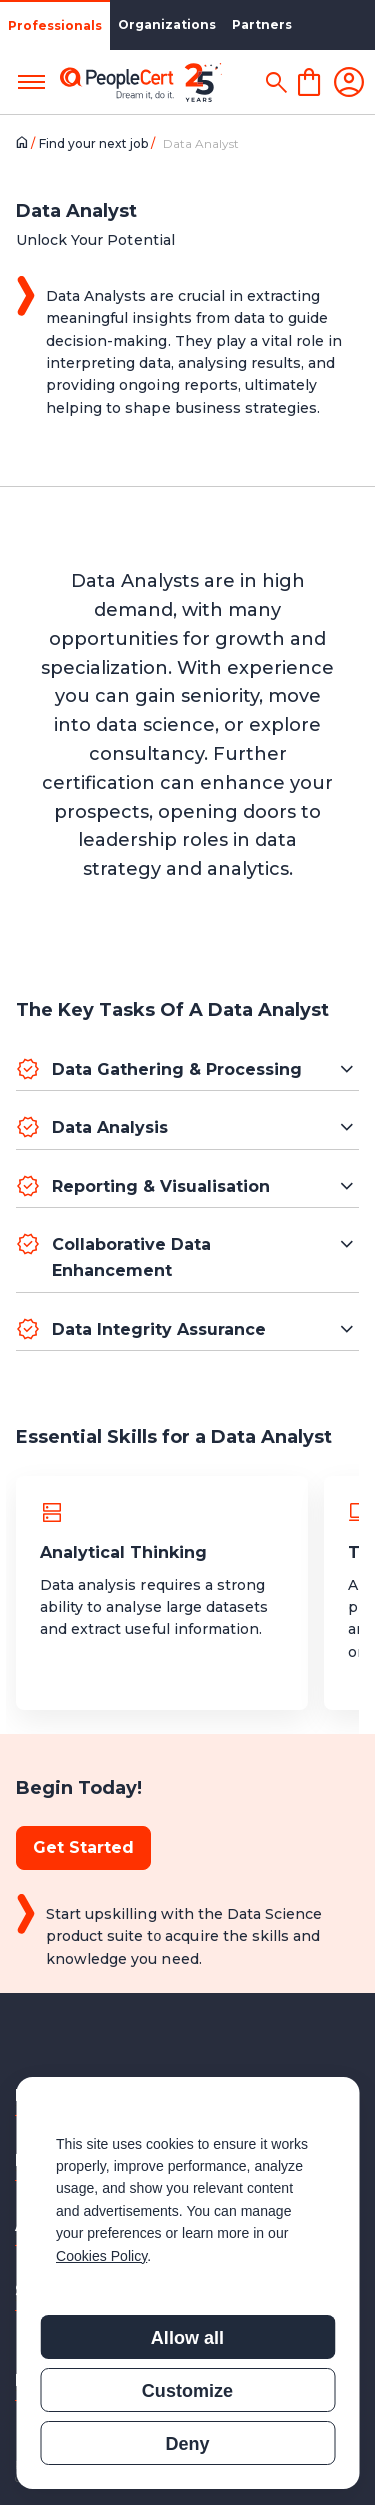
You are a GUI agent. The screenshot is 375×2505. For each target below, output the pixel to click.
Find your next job (95, 143)
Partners (262, 24)
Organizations (167, 24)
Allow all (187, 2338)
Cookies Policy (101, 2256)
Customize (187, 2391)
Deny (187, 2444)
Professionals (55, 25)
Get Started (83, 1847)
